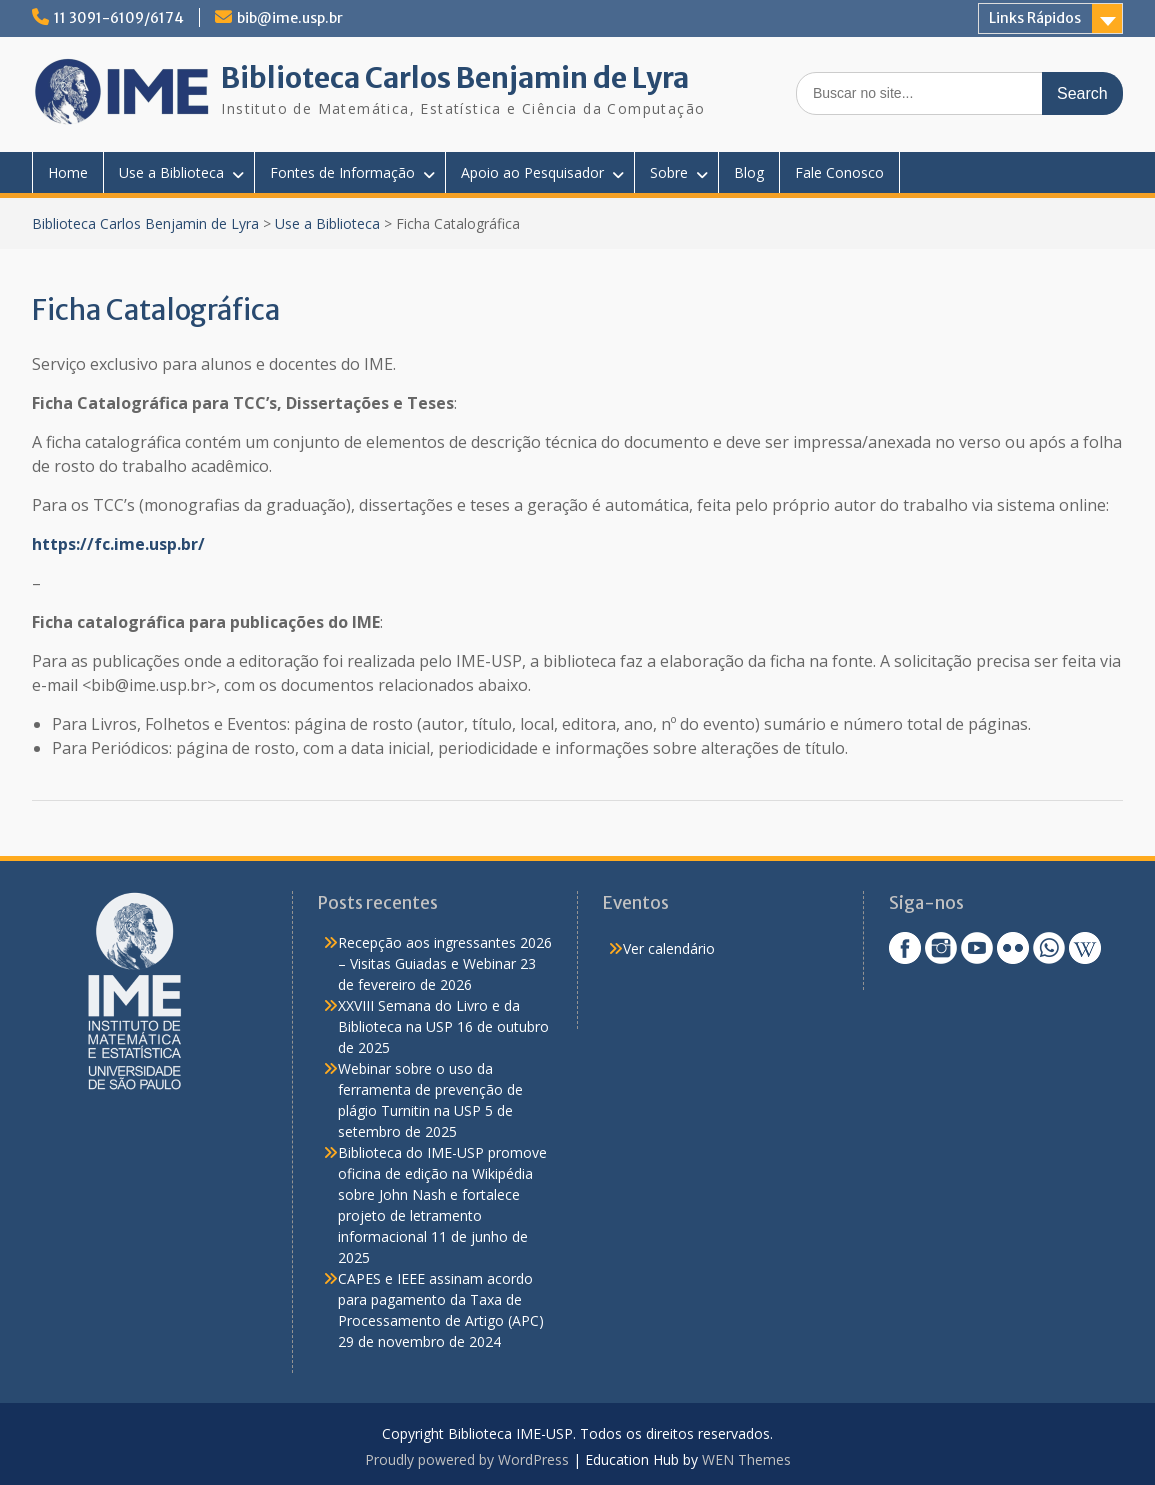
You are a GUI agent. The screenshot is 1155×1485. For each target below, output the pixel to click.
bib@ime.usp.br (290, 18)
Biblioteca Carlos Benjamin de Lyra (455, 78)
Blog (749, 172)
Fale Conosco (839, 172)
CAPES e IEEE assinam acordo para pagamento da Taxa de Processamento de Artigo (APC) (441, 1299)
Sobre (669, 172)
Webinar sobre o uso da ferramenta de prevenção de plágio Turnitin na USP (430, 1089)
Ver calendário (669, 948)
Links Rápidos (1035, 18)
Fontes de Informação (342, 172)
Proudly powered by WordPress (467, 1459)
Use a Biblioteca (171, 172)
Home (68, 172)
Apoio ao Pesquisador (532, 172)
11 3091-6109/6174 (119, 18)
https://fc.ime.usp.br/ (118, 544)
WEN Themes (746, 1459)
